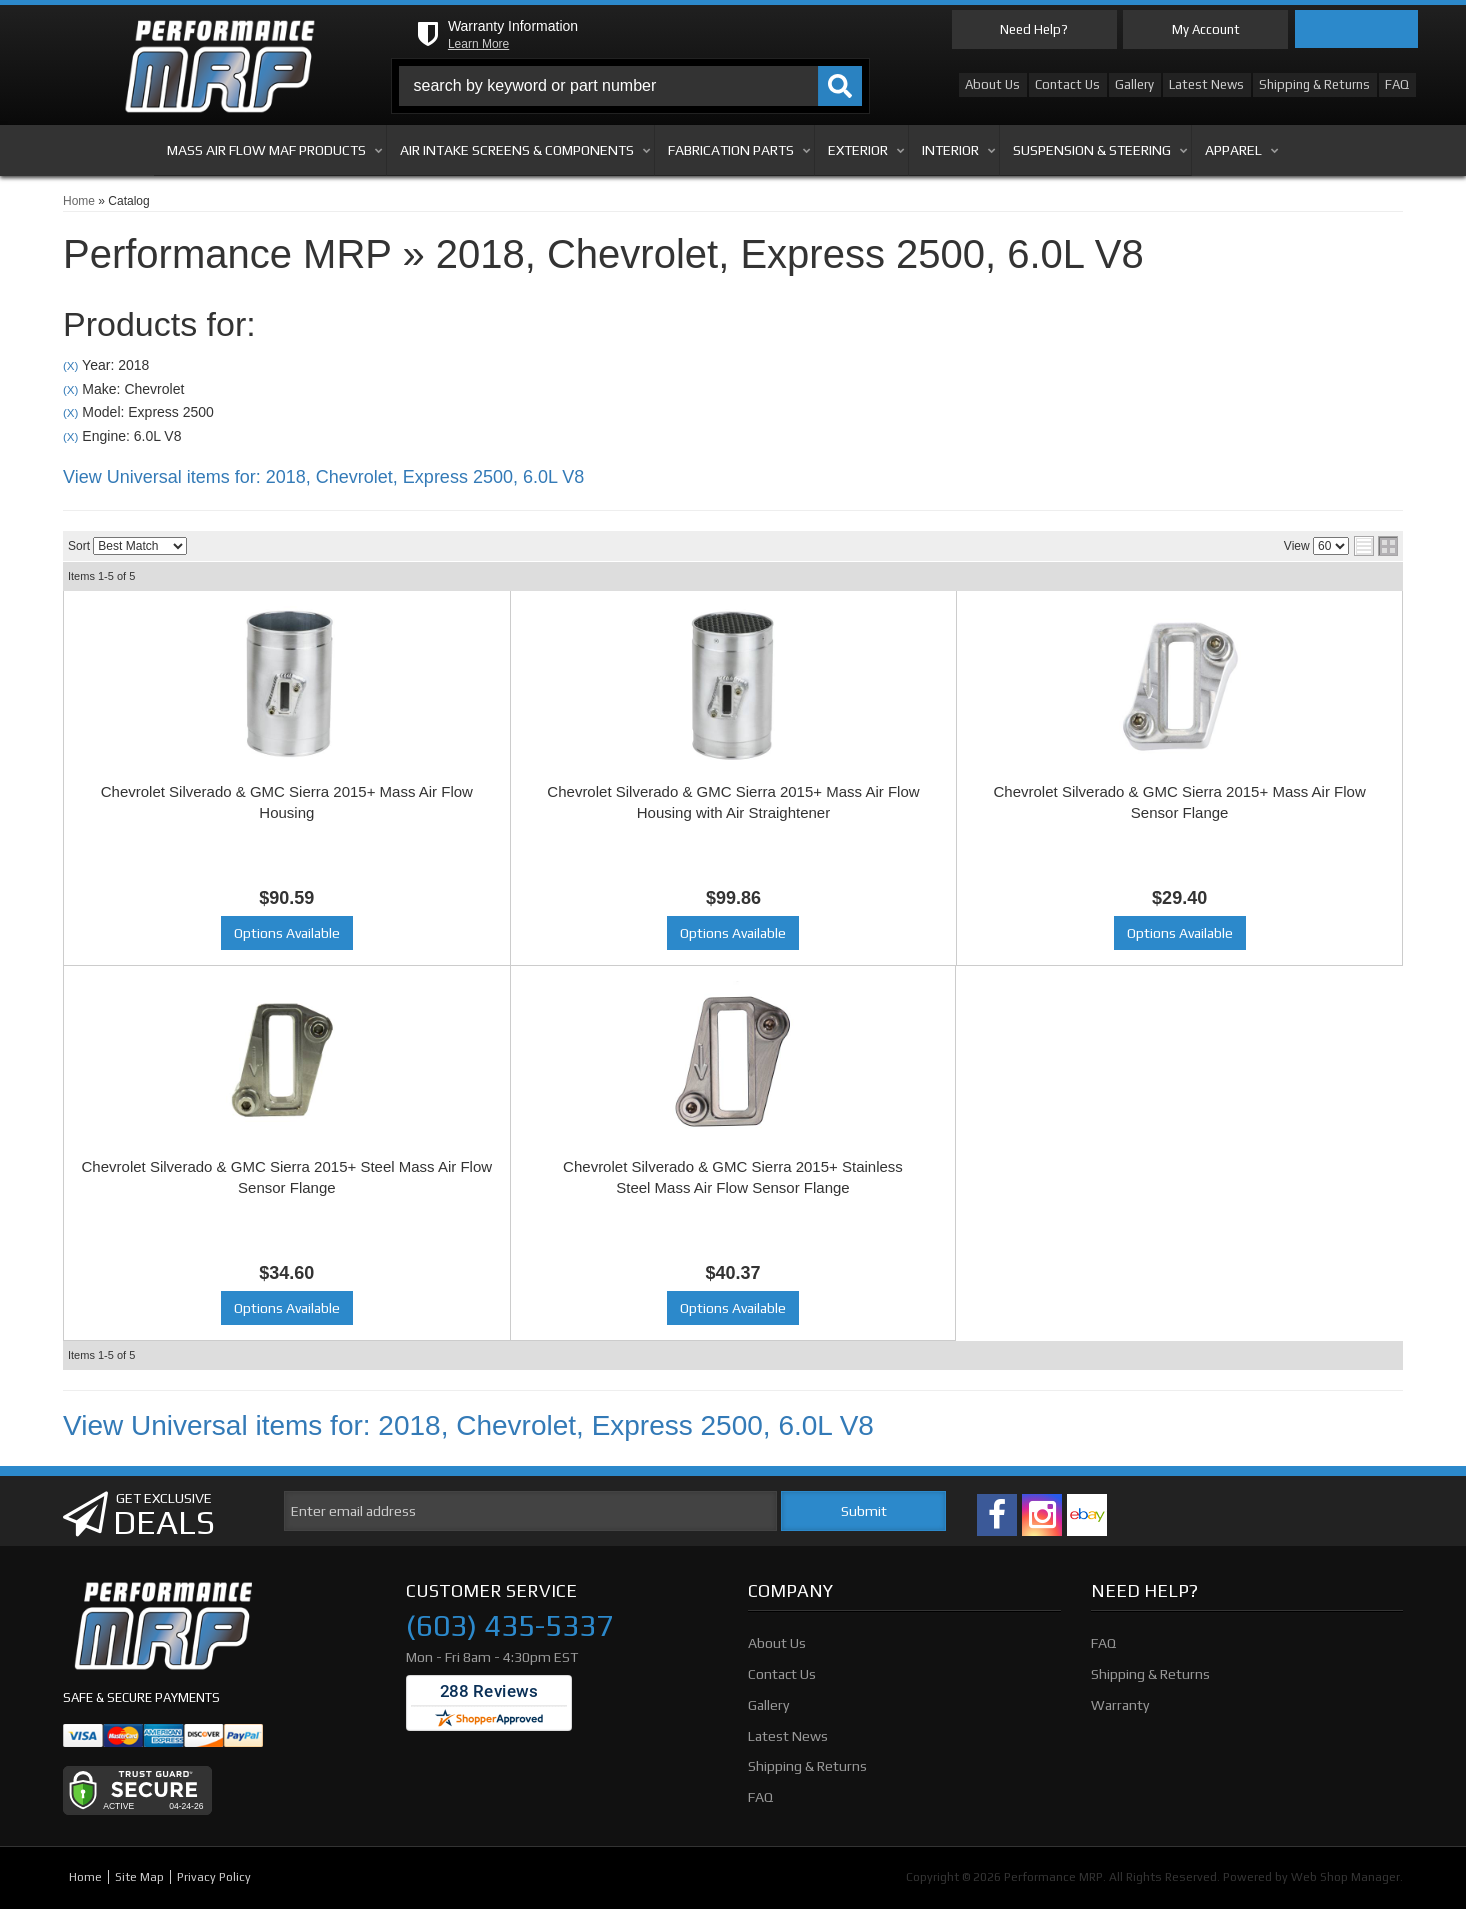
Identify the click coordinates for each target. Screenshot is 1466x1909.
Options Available (287, 933)
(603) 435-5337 (509, 1626)
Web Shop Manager (1345, 1877)
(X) (70, 365)
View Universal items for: (323, 477)
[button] (631, 86)
